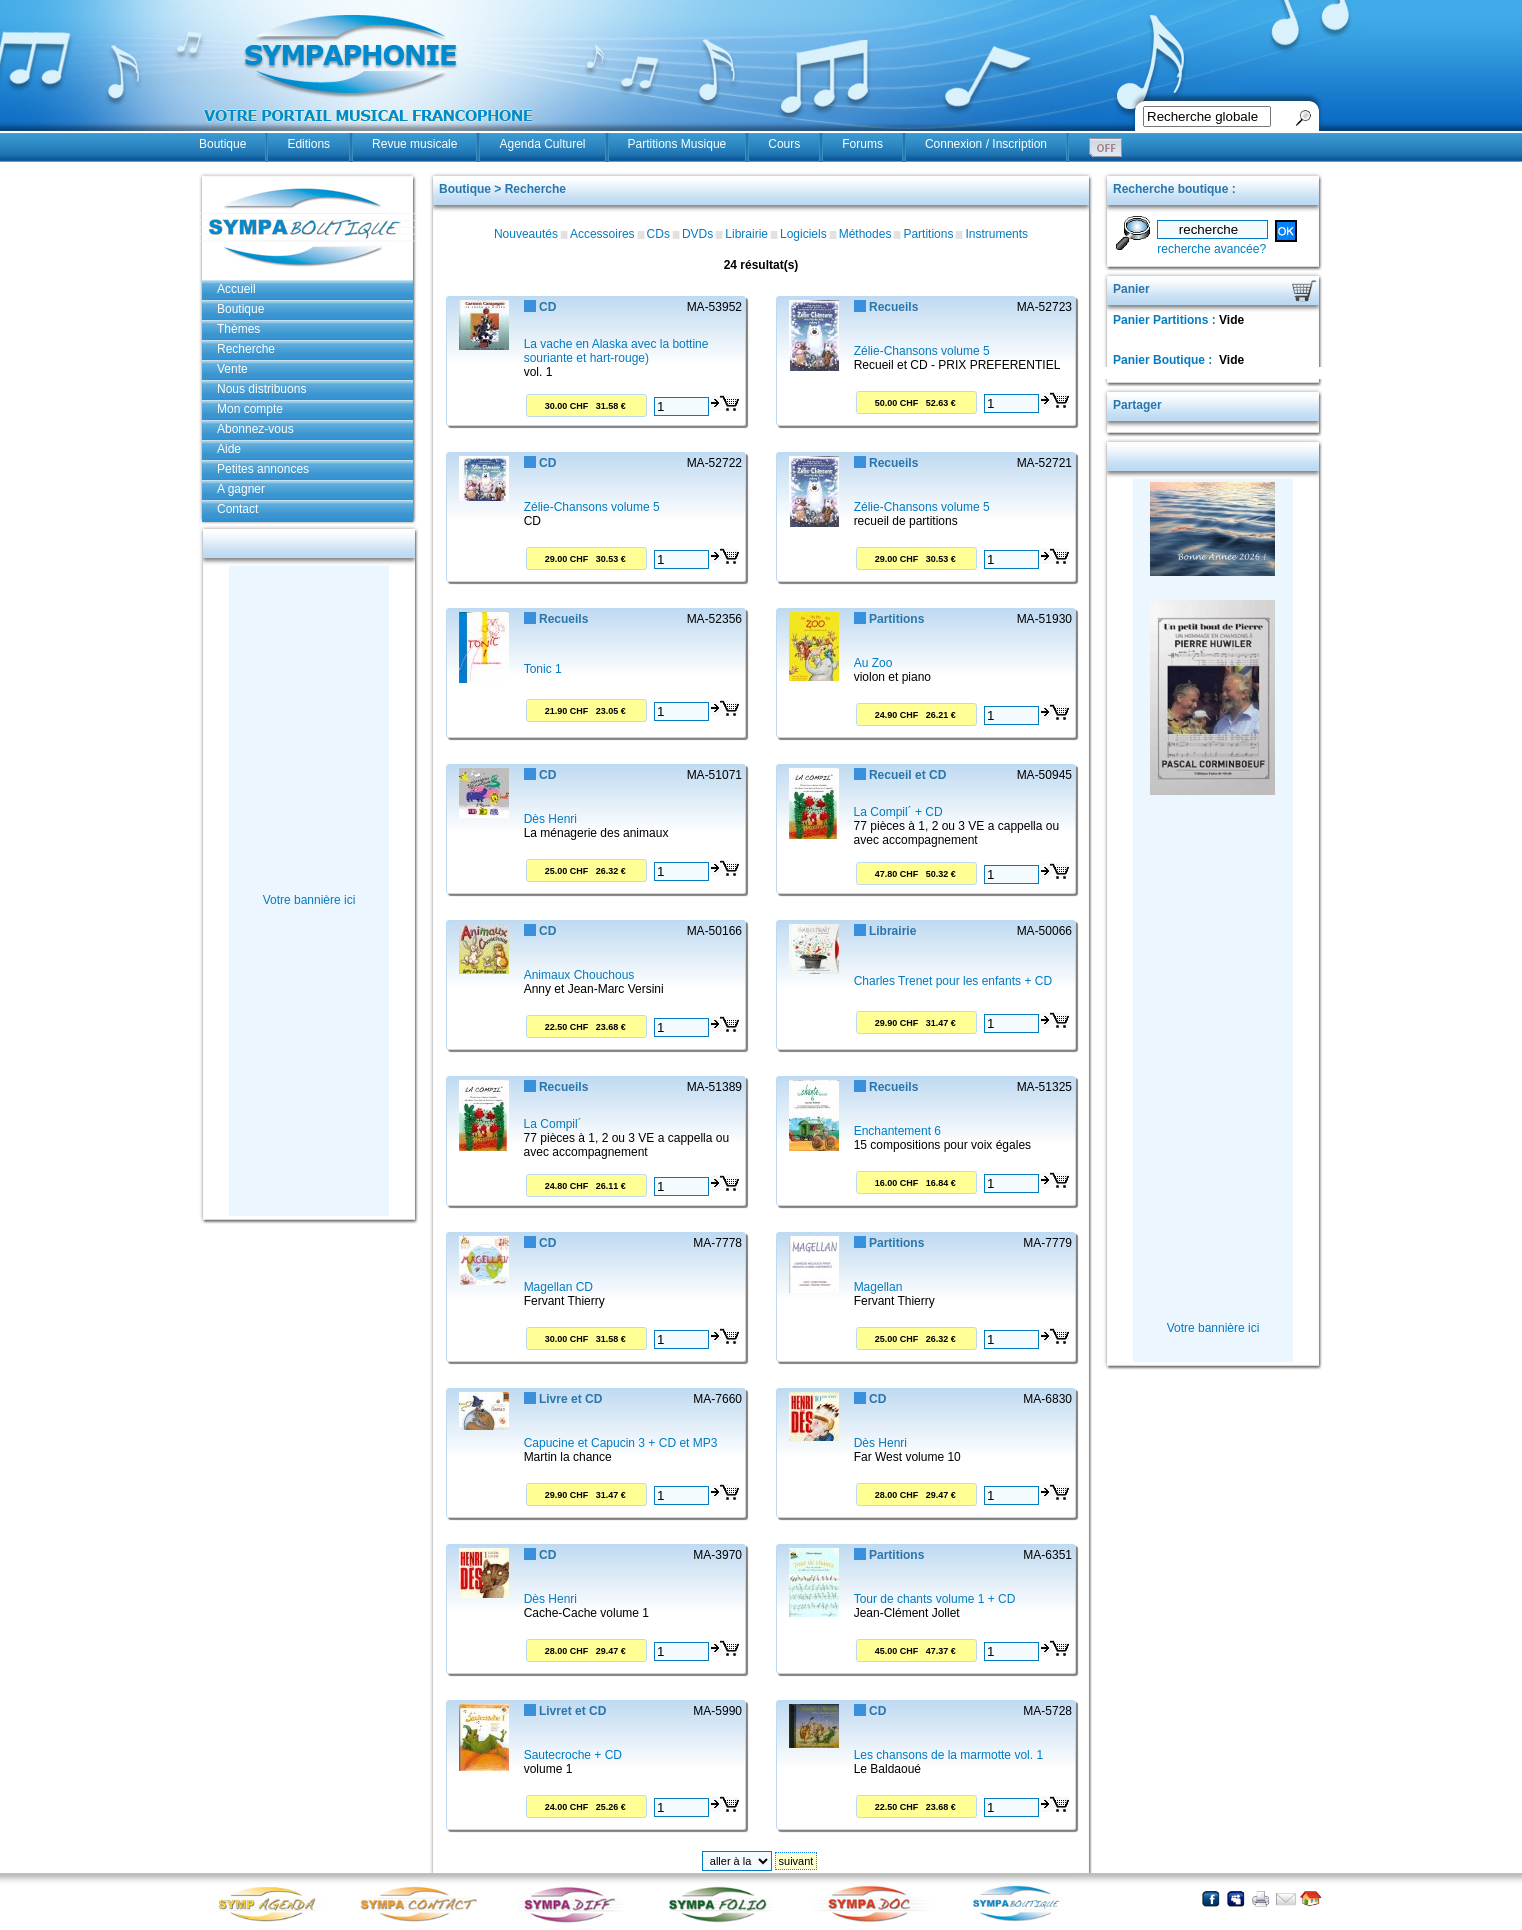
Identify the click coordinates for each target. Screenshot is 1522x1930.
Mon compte (250, 409)
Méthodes (865, 234)
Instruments (996, 234)
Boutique (222, 144)
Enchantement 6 (897, 1131)
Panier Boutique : (1164, 360)
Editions (308, 144)
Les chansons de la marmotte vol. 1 (948, 1755)
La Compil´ (553, 1124)
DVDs (697, 234)
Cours (784, 144)
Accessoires (602, 234)
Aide (229, 449)
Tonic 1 (543, 669)
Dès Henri (550, 819)
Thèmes (238, 329)
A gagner (241, 489)
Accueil (236, 289)
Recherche (246, 349)
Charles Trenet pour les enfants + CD (953, 981)
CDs (658, 234)
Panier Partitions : (1166, 320)
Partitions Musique (677, 144)
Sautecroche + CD (573, 1755)
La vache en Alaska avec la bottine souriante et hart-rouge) (616, 351)
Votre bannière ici (309, 900)
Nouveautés (526, 234)
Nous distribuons (261, 389)
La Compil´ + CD (898, 812)
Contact (237, 509)
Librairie (746, 234)
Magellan (878, 1287)
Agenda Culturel (542, 144)
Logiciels (803, 234)
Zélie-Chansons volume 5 (922, 351)
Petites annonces (263, 469)
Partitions (928, 234)
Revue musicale (414, 144)
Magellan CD (558, 1287)
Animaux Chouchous (579, 975)
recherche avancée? (1211, 249)
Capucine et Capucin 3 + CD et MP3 (621, 1443)
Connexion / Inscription (986, 144)
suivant (796, 1861)
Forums (862, 144)
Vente (232, 369)
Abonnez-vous (255, 429)
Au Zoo (873, 663)
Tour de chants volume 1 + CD (935, 1599)
